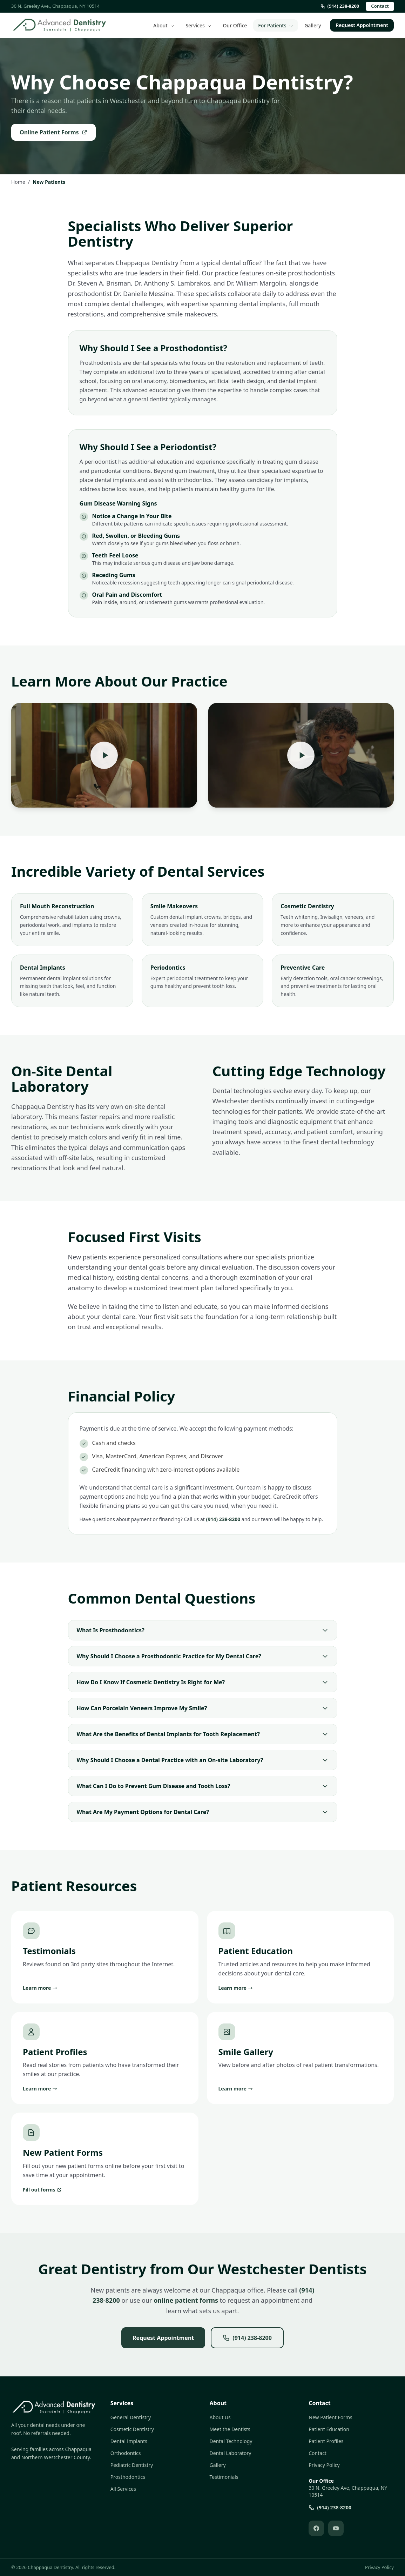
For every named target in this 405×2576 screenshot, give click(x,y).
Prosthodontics (127, 2477)
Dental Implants (128, 2441)
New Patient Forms (330, 2417)
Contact (380, 6)
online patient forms (186, 2300)
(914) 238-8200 (223, 1519)
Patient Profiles (326, 2441)
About (163, 25)
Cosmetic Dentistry (132, 2429)
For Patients (275, 25)
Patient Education (329, 2429)
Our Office (235, 25)
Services (198, 25)
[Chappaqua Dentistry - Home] (59, 25)
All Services (123, 2488)
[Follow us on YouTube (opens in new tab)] (336, 2528)
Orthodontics (125, 2453)
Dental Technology (231, 2441)
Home (18, 182)
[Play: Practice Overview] (104, 755)
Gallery (312, 25)
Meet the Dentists (230, 2429)
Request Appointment (362, 25)
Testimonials (224, 2477)
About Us (220, 2417)
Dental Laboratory (230, 2453)
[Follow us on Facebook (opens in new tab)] (316, 2528)
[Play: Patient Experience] (301, 755)
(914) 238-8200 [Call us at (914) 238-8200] (339, 6)
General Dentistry (130, 2417)
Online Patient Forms (53, 132)
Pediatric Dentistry (131, 2465)
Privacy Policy (324, 2465)
